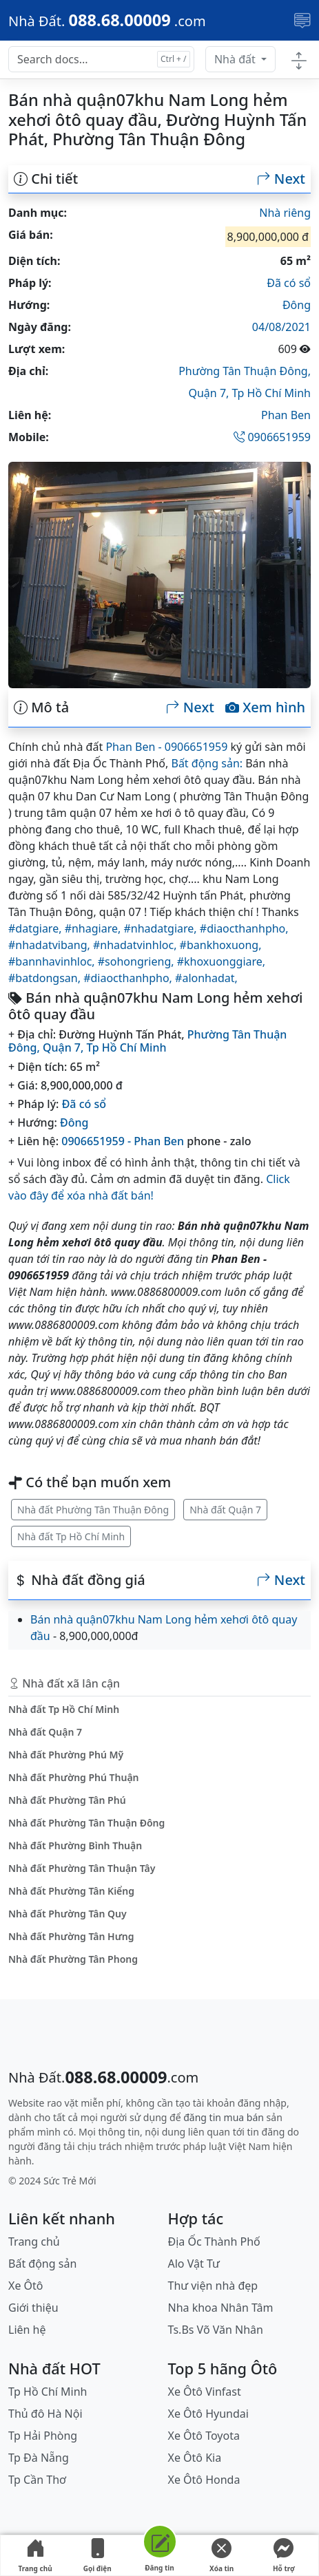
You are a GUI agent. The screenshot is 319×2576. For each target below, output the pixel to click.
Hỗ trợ (283, 2556)
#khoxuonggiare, (221, 961)
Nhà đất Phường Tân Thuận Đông (93, 1509)
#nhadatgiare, (161, 928)
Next (281, 179)
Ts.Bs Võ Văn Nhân (215, 2329)
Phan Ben (286, 415)
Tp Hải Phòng (42, 2435)
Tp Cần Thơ (37, 2479)
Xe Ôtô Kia (195, 2457)
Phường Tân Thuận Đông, (244, 371)
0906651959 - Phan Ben (122, 1141)
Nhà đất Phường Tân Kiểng (71, 1890)
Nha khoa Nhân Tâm (221, 2307)
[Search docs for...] (101, 59)
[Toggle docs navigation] (299, 60)
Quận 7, (209, 393)
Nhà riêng (285, 212)
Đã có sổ (289, 282)
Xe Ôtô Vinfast (204, 2391)
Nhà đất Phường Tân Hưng (71, 1936)
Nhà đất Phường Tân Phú (67, 1800)
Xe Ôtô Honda (204, 2479)
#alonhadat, (206, 978)
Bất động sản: (207, 763)
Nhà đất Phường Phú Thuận (73, 1777)
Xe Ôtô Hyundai (208, 2413)
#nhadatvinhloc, (136, 944)
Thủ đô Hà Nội (45, 2413)
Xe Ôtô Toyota (204, 2435)
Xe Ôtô (25, 2285)
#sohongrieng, (137, 961)
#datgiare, (36, 928)
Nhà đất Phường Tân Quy (67, 1913)
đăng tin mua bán (223, 2117)
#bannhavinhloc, (53, 961)
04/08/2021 (281, 326)
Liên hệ (27, 2329)
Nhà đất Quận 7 (225, 1509)
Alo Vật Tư (194, 2263)
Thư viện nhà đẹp (213, 2285)
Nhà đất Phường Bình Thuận (75, 1845)
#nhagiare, (94, 928)
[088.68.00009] (107, 20)
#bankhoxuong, (221, 944)
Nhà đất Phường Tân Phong (73, 1959)
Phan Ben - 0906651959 (166, 746)
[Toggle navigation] (302, 20)
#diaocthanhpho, (244, 928)
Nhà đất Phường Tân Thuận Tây (81, 1868)
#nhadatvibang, (50, 944)
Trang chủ (35, 2556)
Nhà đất (236, 59)
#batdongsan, (45, 978)
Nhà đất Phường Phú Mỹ (65, 1754)
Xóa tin (221, 2556)
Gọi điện (97, 2556)
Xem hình (265, 707)
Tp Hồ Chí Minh (271, 393)
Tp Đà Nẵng (38, 2457)
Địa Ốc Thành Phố (214, 2241)
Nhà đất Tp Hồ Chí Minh (71, 1536)
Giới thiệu (33, 2307)
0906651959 (272, 437)
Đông (296, 304)
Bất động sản (42, 2263)
